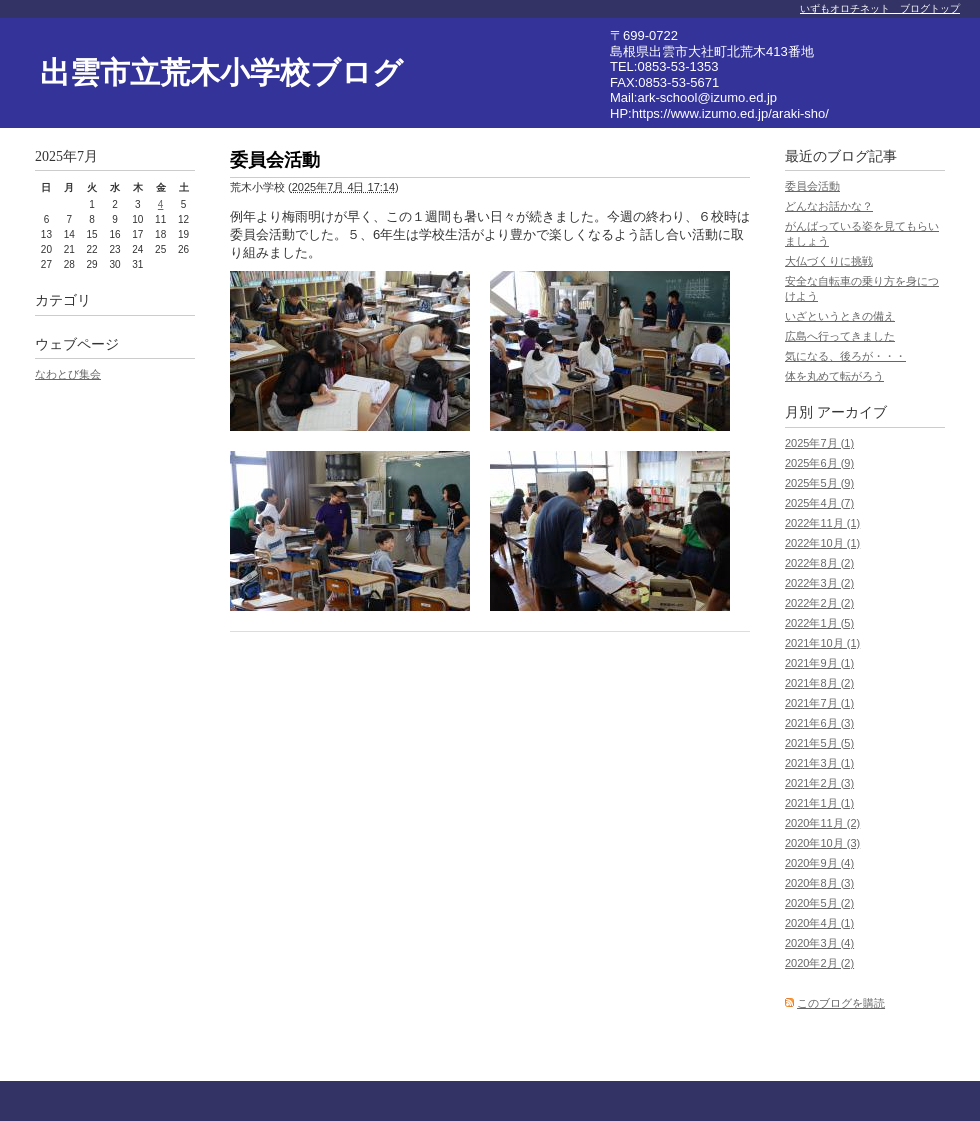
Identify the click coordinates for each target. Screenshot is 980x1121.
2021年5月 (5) (819, 743)
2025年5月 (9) (819, 483)
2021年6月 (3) (819, 723)
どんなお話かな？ (829, 206)
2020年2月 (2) (819, 963)
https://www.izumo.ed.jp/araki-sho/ (730, 113)
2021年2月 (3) (819, 783)
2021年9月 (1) (819, 663)
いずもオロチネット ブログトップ (880, 8)
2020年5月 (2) (819, 903)
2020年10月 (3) (822, 843)
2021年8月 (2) (819, 683)
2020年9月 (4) (819, 863)
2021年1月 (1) (819, 803)
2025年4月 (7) (819, 503)
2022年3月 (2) (819, 583)
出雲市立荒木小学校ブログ (221, 72)
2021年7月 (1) (819, 703)
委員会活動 (812, 186)
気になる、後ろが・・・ (845, 356)
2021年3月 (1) (819, 763)
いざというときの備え (840, 316)
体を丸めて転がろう (834, 376)
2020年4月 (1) (819, 923)
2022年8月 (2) (819, 563)
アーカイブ (852, 412)
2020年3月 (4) (819, 943)
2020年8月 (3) (819, 883)
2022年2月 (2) (819, 603)
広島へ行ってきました (840, 336)
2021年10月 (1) (822, 643)
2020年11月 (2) (822, 823)
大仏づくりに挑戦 (829, 261)
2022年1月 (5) (819, 623)
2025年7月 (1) (819, 443)
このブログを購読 (841, 1003)
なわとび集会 (68, 374)
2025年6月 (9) (819, 463)
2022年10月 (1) (822, 543)
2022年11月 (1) (822, 523)
